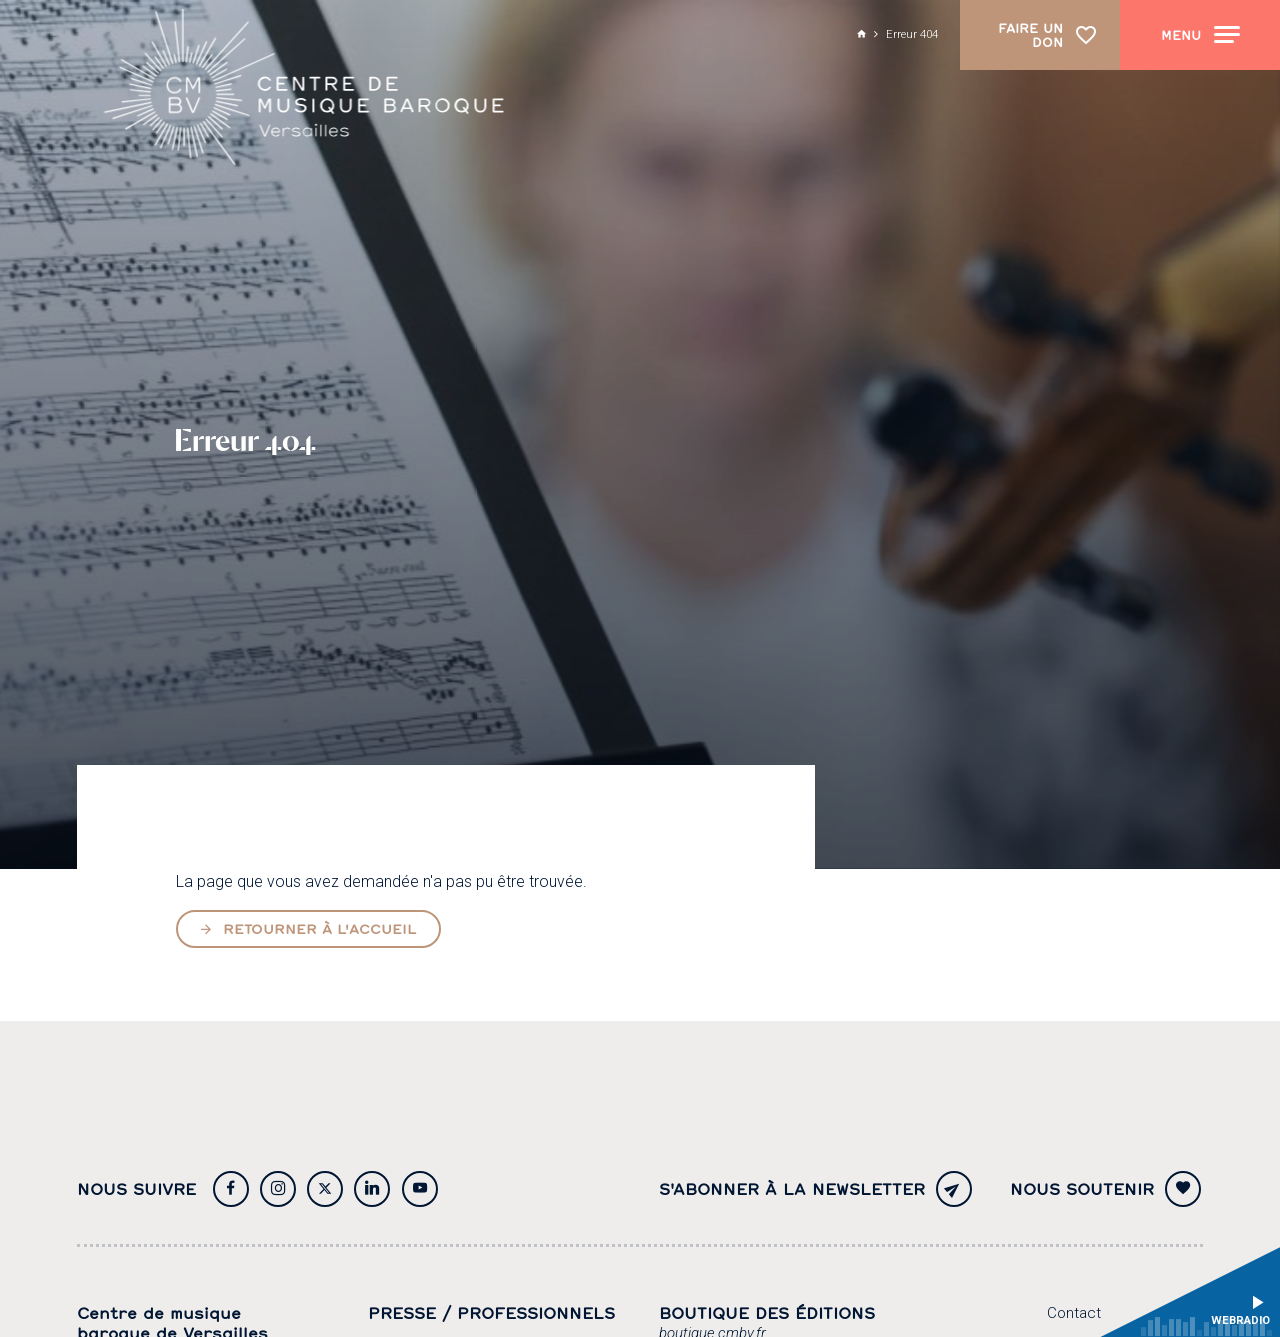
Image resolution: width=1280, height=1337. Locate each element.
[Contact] (1074, 1313)
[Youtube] (420, 1189)
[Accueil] (305, 88)
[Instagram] (278, 1189)
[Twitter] (325, 1189)
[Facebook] (231, 1189)
